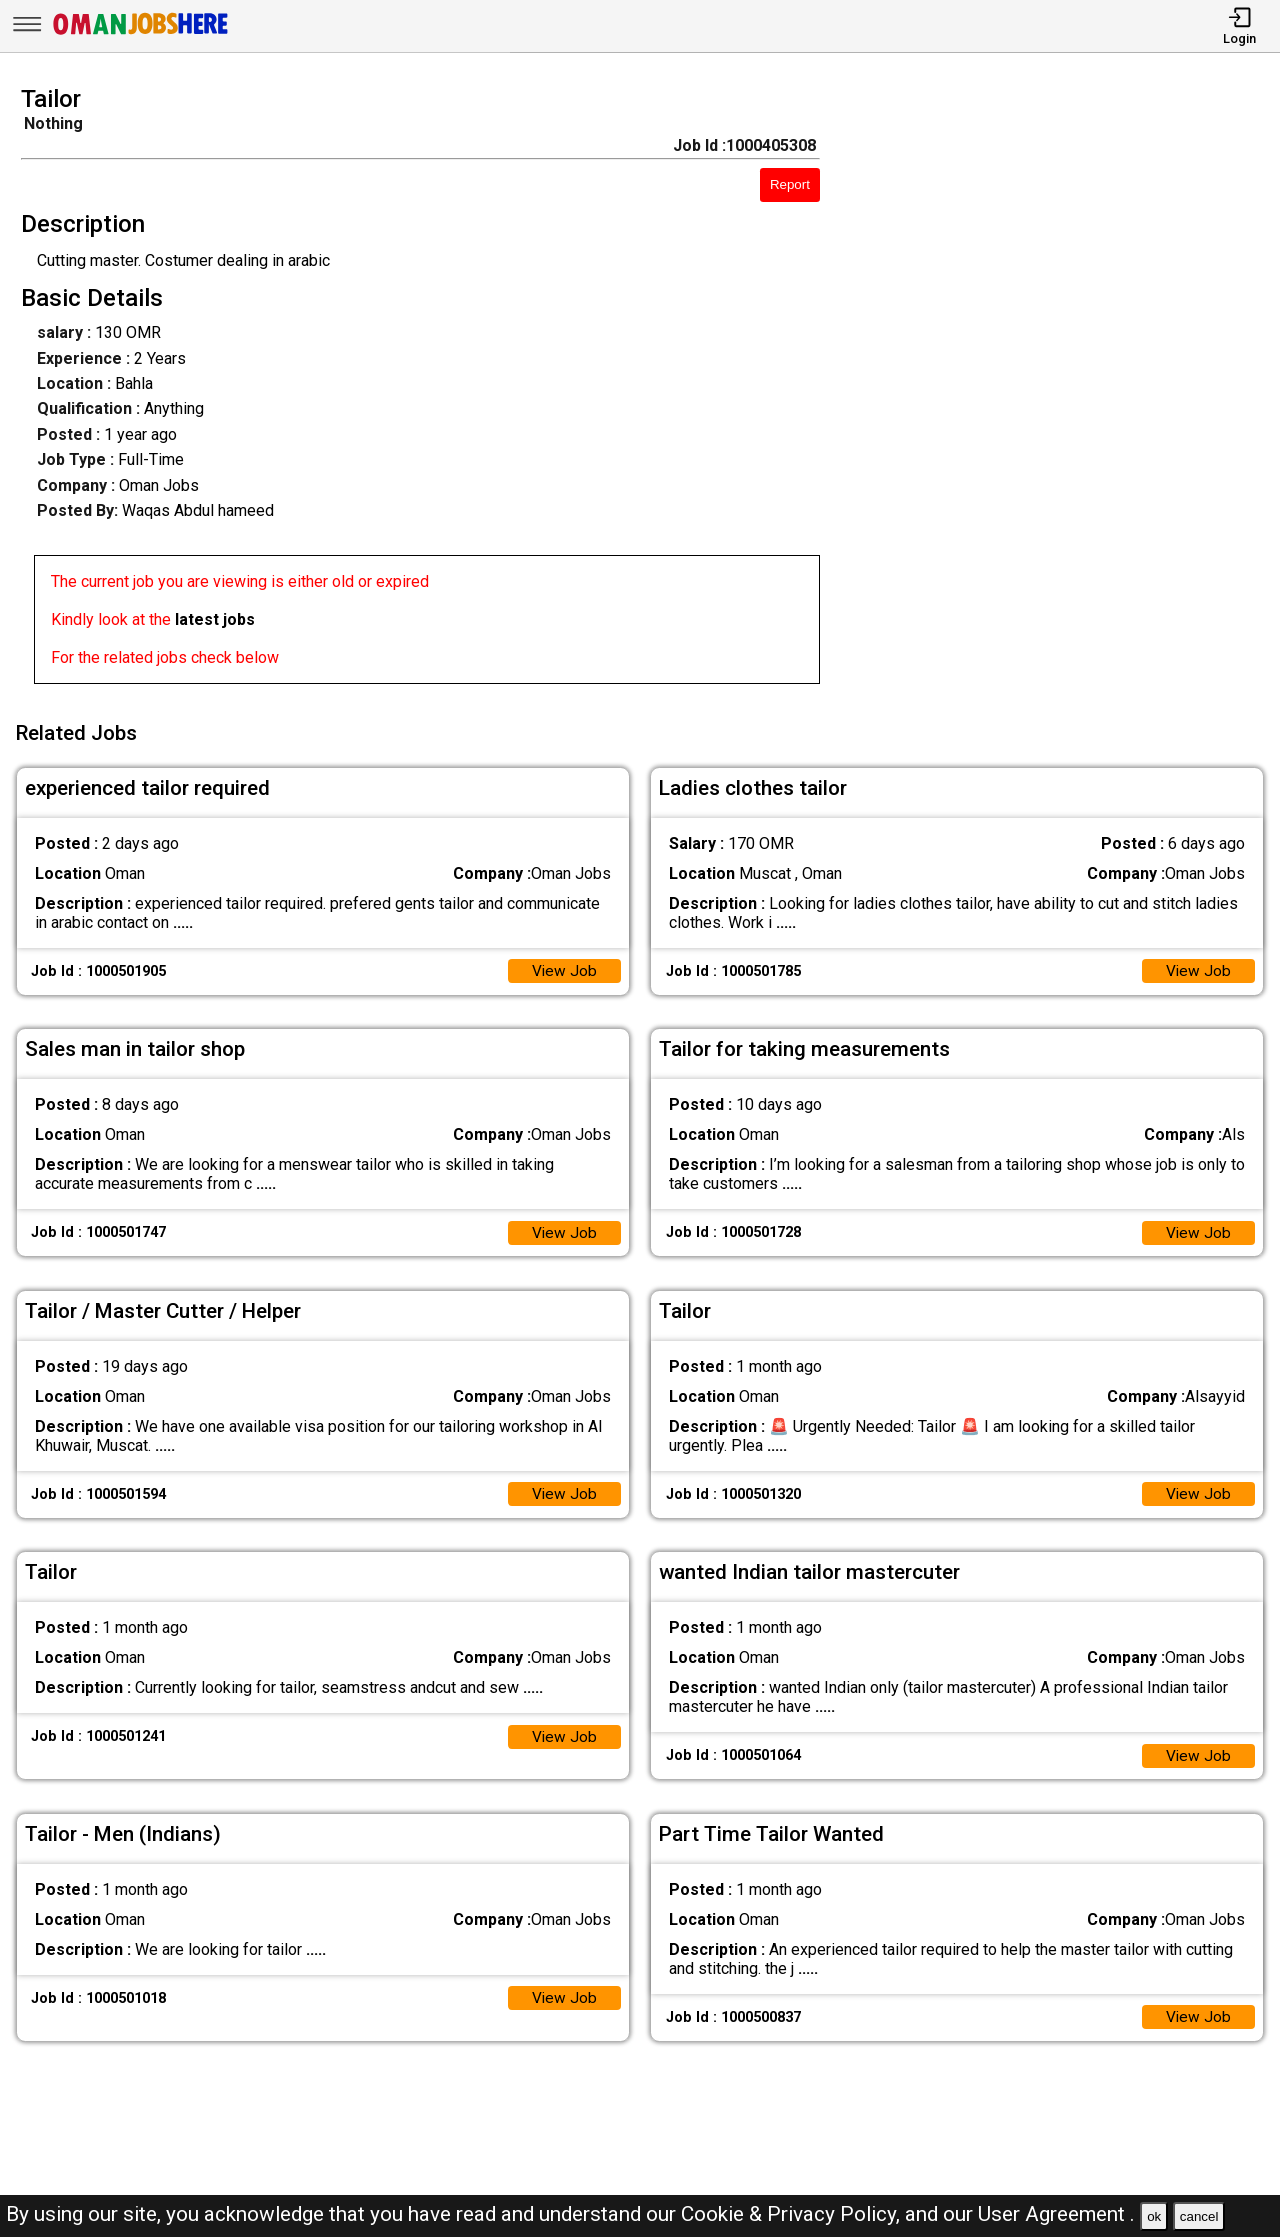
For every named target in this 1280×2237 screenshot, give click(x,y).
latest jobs (215, 619)
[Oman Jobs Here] (141, 34)
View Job (564, 965)
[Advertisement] (1066, 391)
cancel (1199, 2216)
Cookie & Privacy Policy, (793, 2214)
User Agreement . (1056, 2214)
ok (1154, 2216)
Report (790, 184)
